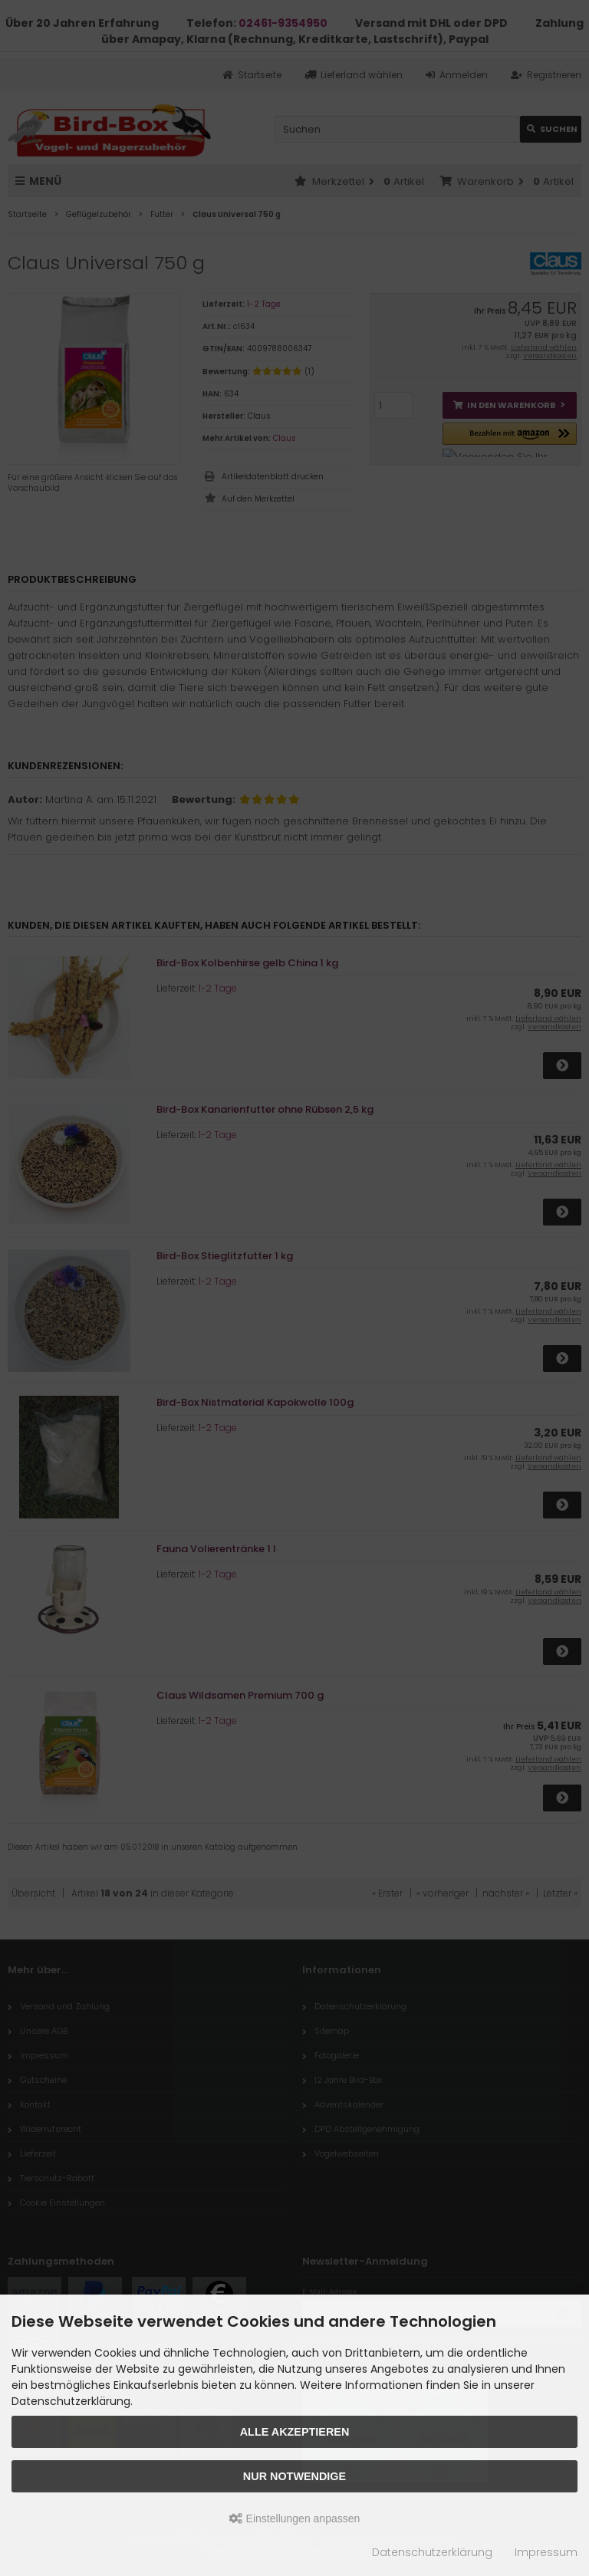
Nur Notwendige (294, 2476)
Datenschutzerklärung (432, 2552)
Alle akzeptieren (295, 2432)
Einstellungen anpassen (294, 2518)
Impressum (546, 2552)
